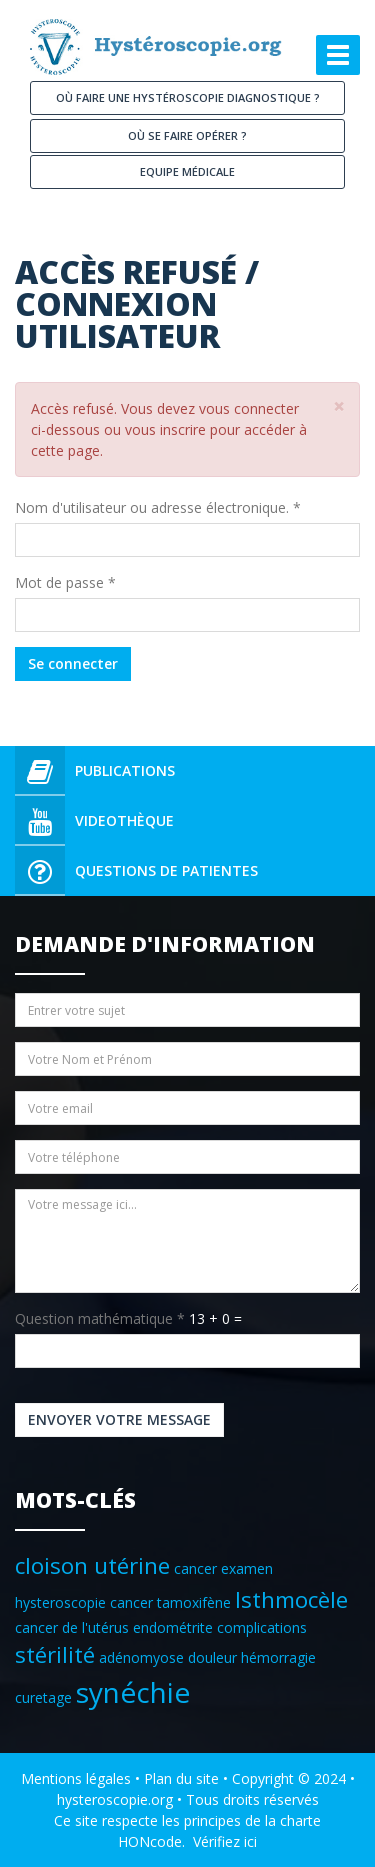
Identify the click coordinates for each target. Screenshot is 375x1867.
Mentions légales (76, 1778)
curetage (43, 1697)
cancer (195, 1568)
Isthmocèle (291, 1599)
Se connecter (73, 663)
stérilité (55, 1654)
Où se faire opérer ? (187, 135)
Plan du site (181, 1778)
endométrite (173, 1627)
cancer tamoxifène (170, 1602)
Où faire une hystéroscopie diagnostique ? (188, 97)
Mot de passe (65, 582)
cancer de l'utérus (72, 1627)
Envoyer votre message (119, 1419)
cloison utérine (92, 1565)
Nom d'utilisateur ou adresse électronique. (158, 507)
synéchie (133, 1692)
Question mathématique (100, 1318)
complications (262, 1627)
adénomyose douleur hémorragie (207, 1657)
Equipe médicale (187, 171)
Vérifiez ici (225, 1841)
